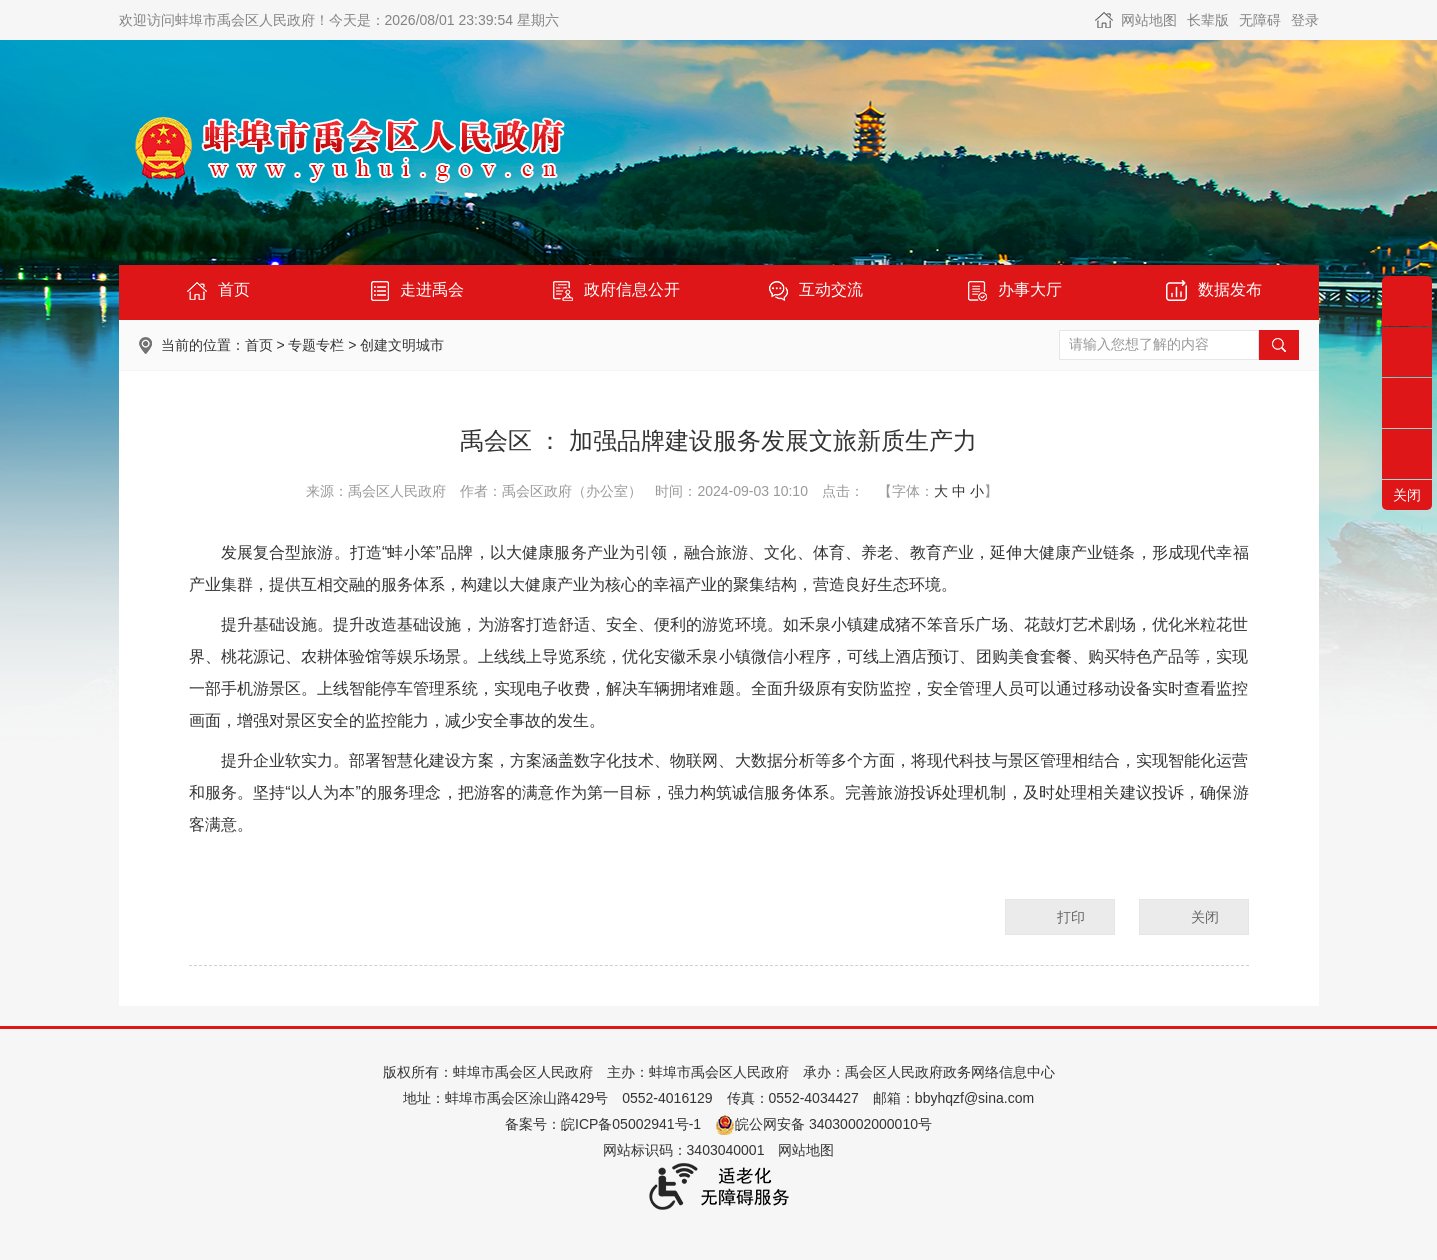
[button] (1208, 20)
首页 (259, 345)
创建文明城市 (402, 345)
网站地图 (1149, 20)
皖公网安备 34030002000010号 (823, 1124)
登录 (1305, 20)
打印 (1071, 917)
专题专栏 (316, 345)
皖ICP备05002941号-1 (631, 1124)
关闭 (1205, 917)
